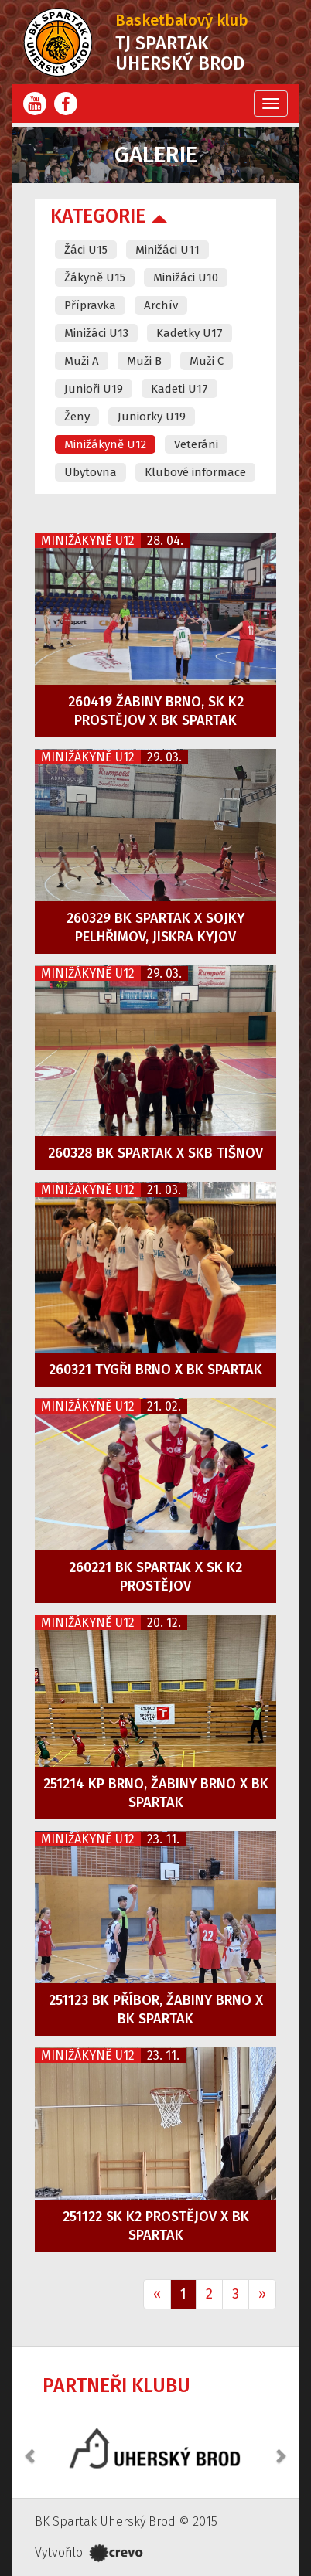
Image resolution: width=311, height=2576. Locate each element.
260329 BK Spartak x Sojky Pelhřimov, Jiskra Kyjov (155, 927)
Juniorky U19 (152, 417)
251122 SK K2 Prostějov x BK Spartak (156, 2226)
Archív (161, 305)
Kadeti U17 (179, 389)
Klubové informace (195, 472)
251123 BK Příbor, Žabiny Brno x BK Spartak (156, 2009)
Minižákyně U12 (105, 444)
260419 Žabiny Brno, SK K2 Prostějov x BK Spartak (156, 711)
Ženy (77, 417)
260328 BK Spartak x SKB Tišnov (155, 1153)
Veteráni (196, 444)
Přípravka (90, 305)
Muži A (81, 361)
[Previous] (157, 2294)
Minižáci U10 (185, 277)
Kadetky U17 (189, 333)
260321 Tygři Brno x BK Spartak (155, 1369)
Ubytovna (90, 472)
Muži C (207, 361)
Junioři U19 (93, 389)
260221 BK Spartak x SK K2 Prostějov (155, 1576)
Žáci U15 (86, 250)
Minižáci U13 (96, 333)
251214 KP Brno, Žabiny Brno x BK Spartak (155, 1793)
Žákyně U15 (94, 277)
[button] (31, 2447)
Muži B (144, 361)
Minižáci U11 (167, 250)
